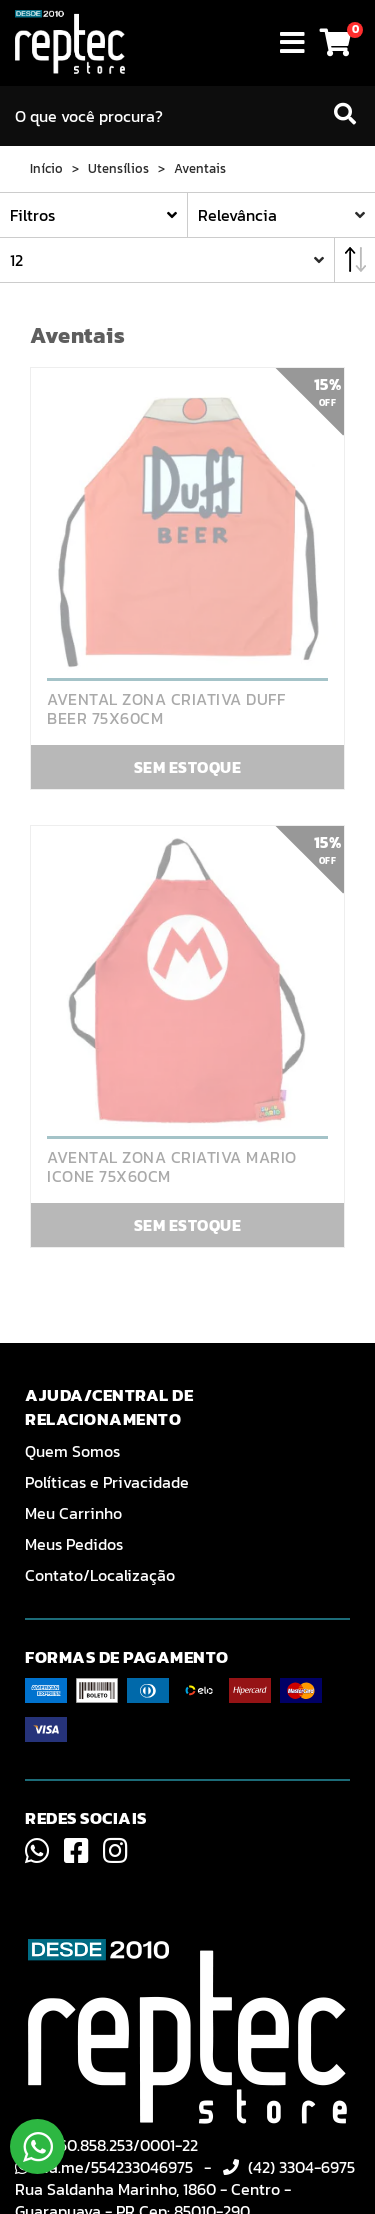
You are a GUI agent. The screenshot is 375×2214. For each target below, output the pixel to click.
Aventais (200, 169)
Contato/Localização (100, 1575)
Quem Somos (72, 1451)
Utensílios (118, 169)
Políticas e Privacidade (107, 1482)
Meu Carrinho (73, 1513)
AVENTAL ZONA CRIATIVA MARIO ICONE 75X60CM (172, 1167)
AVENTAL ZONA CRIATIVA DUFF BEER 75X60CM (166, 709)
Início (46, 169)
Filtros (32, 215)
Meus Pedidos (74, 1544)
